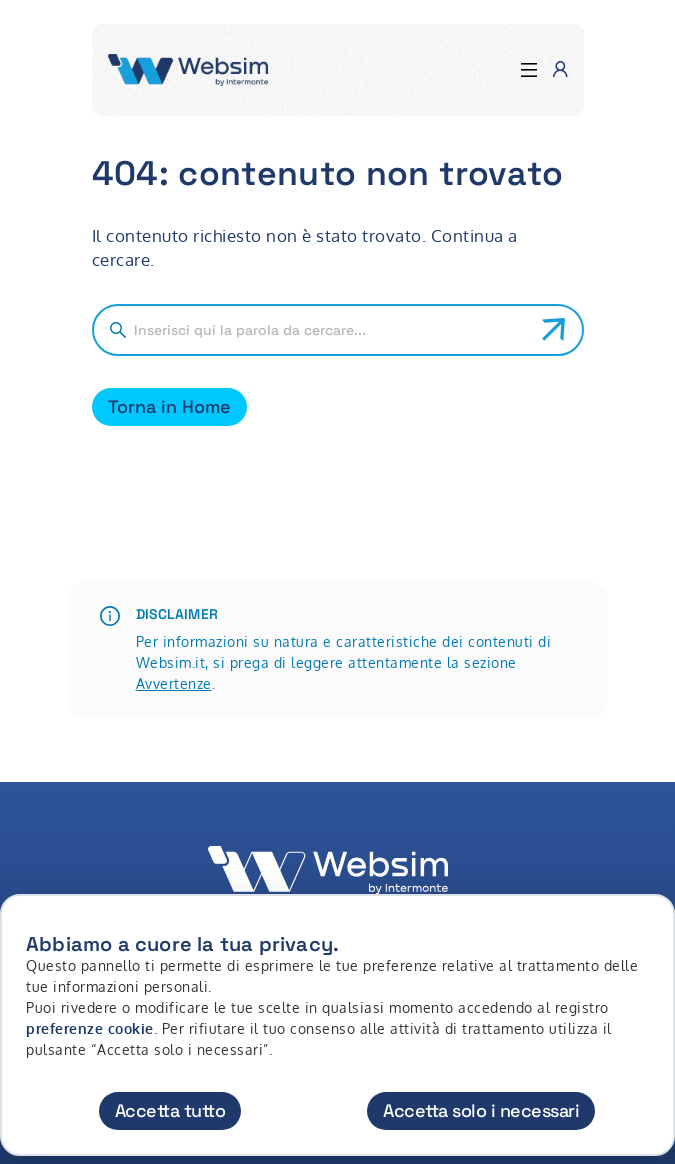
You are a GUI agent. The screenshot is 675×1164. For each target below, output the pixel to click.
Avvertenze (174, 683)
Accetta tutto (170, 1110)
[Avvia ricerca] (554, 330)
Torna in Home (169, 406)
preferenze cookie (90, 1028)
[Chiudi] (648, 928)
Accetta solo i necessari (481, 1110)
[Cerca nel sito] (330, 330)
